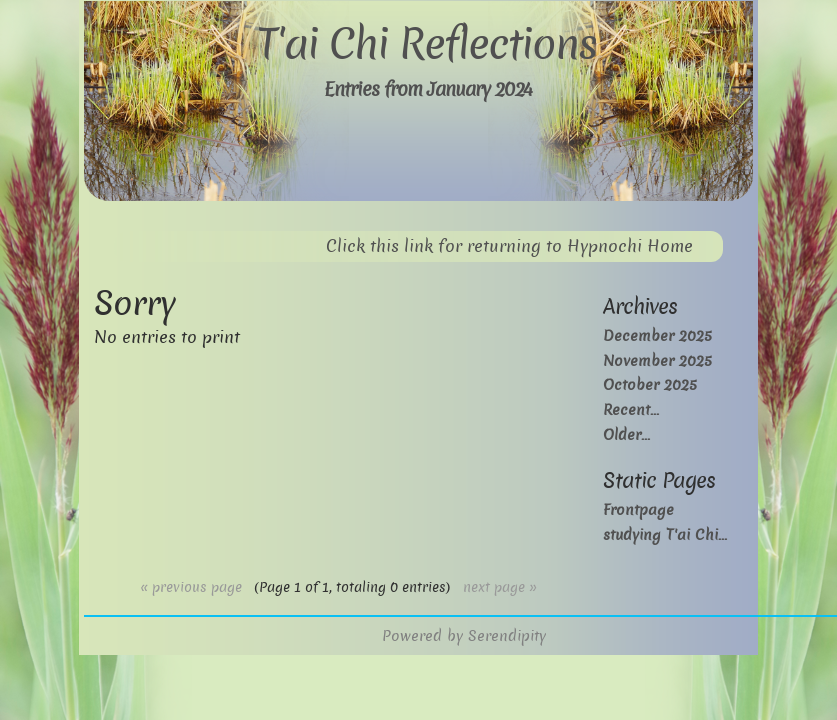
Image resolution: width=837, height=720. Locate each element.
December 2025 (657, 335)
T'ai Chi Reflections (426, 44)
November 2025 (657, 360)
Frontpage (638, 509)
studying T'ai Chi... (665, 534)
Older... (626, 434)
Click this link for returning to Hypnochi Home (509, 246)
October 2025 (650, 384)
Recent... (631, 409)
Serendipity (507, 635)
